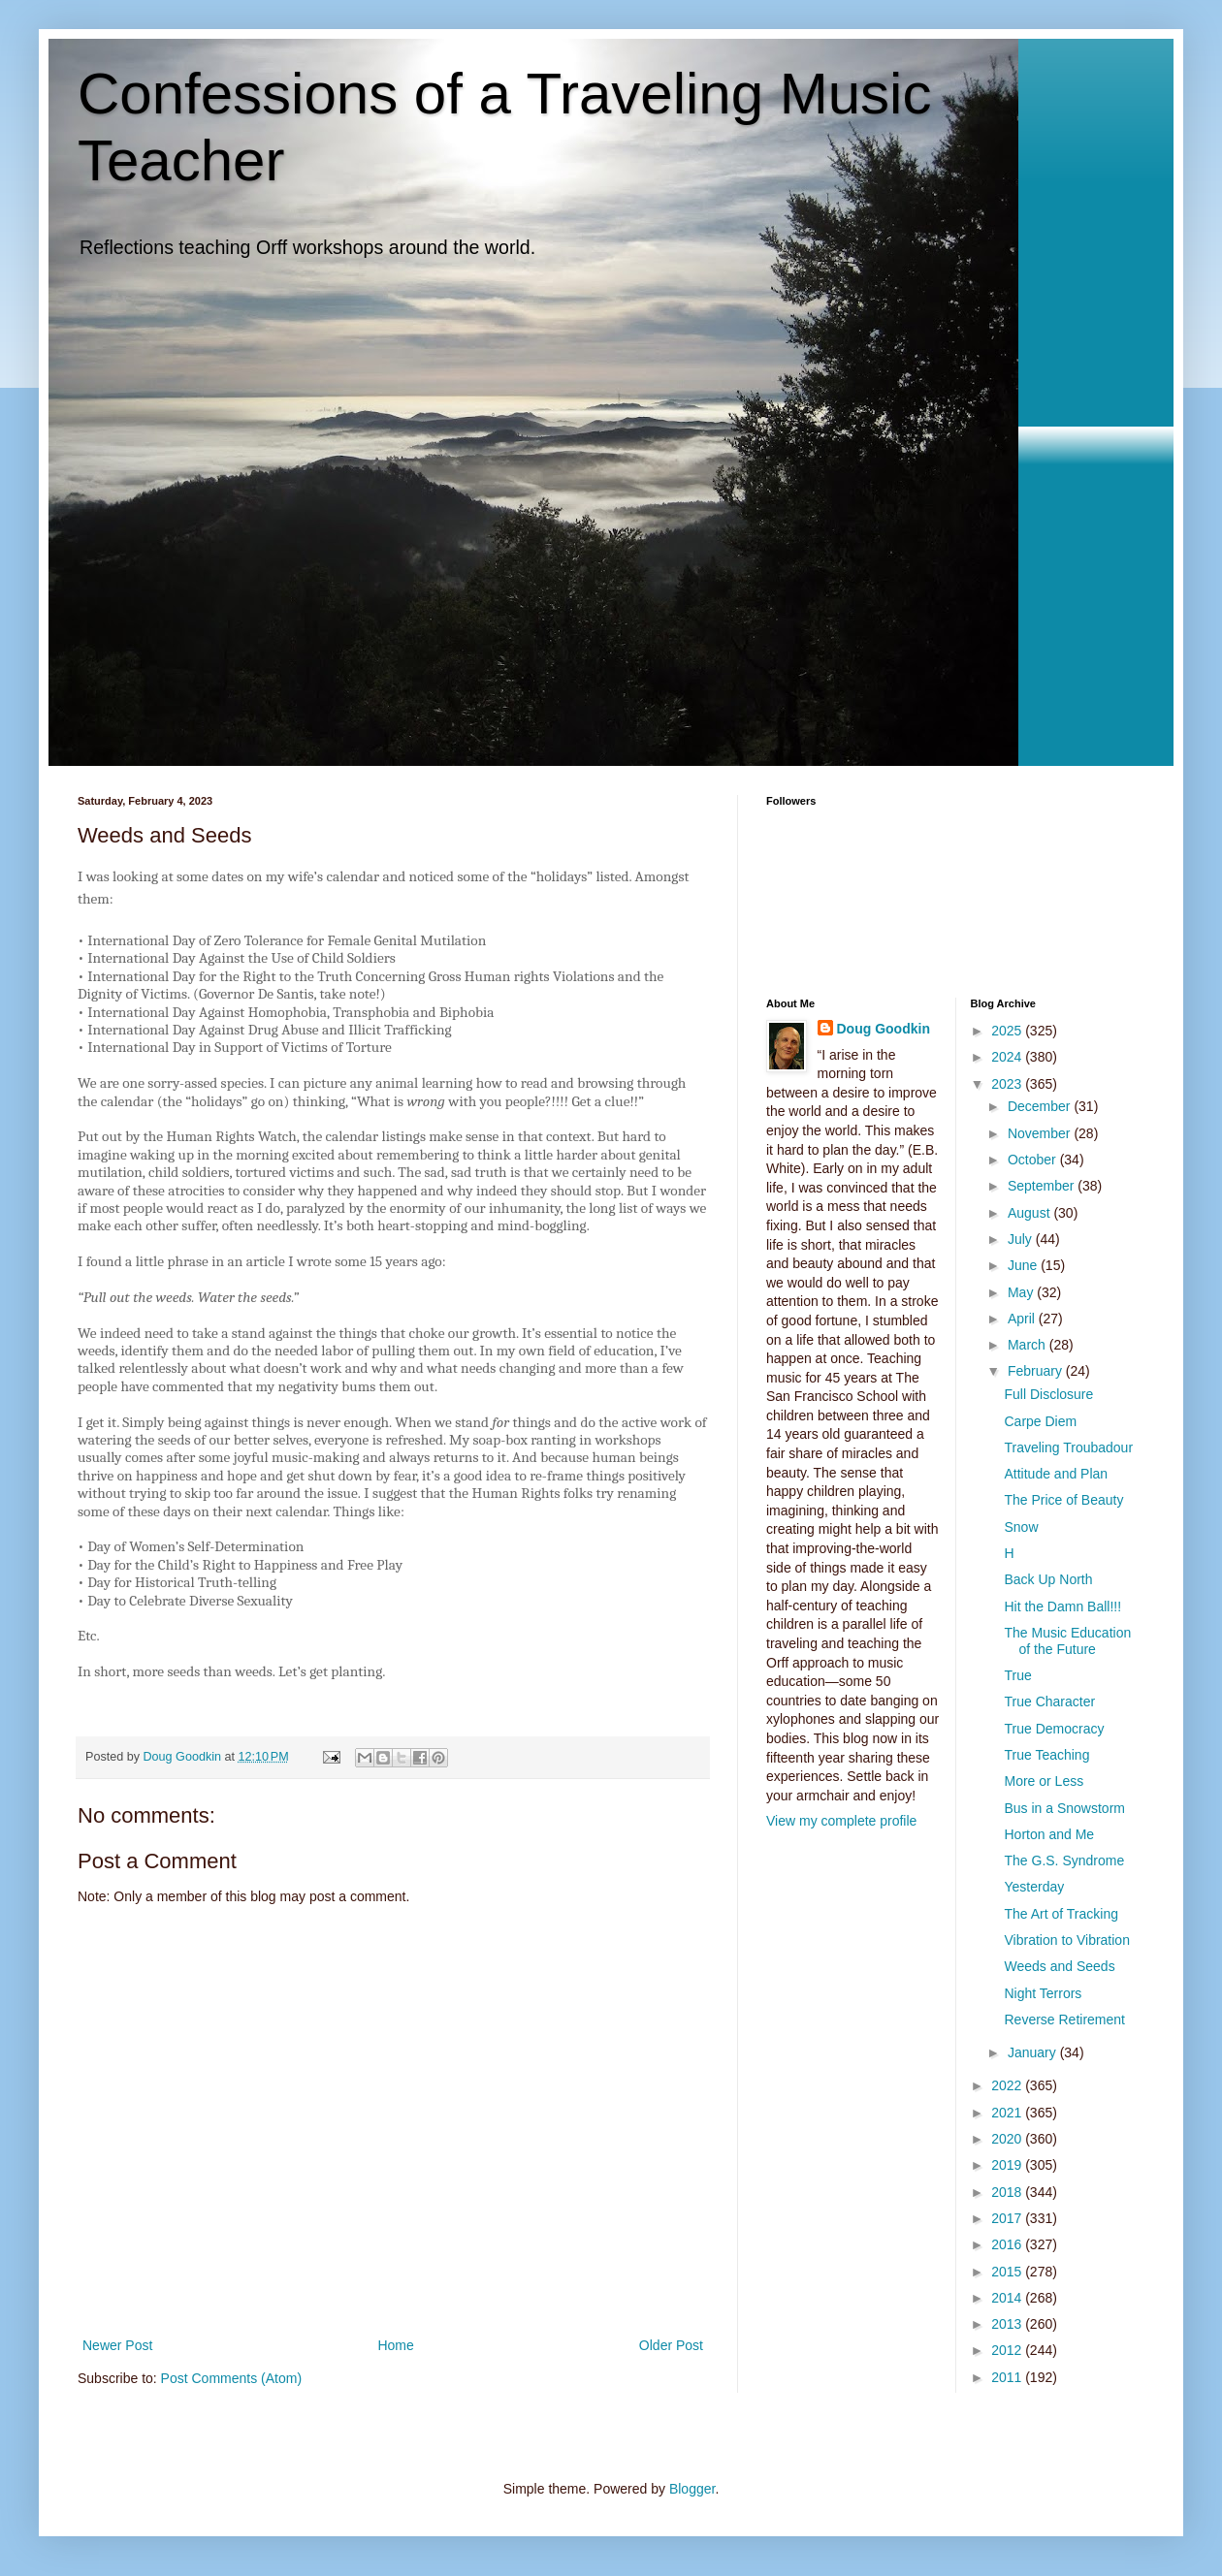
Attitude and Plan (1056, 1473)
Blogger (692, 2488)
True (1017, 1675)
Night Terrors (1042, 1993)
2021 (1008, 2112)
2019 (1008, 2165)
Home (395, 2345)
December (1041, 1106)
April (1023, 1318)
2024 (1008, 1057)
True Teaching (1046, 1755)
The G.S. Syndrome (1064, 1860)
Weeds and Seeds (1059, 1966)
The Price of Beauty (1063, 1500)
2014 (1008, 2298)
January (1034, 2052)
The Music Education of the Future (1067, 1641)
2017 (1008, 2218)
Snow (1021, 1527)
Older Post (671, 2345)
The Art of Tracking (1061, 1914)
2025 (1008, 1030)
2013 (1008, 2324)
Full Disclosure (1048, 1394)
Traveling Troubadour (1068, 1447)
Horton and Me (1049, 1834)
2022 (1008, 2085)
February (1037, 1371)
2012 (1008, 2350)
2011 (1008, 2377)
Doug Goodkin (883, 1028)
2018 (1008, 2192)
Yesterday (1034, 1886)
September (1042, 1185)
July (1022, 1239)
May (1022, 1292)
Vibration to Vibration (1066, 1940)
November (1041, 1133)
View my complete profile (841, 1821)
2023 (1008, 1084)
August (1030, 1213)
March (1028, 1344)
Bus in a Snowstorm (1064, 1808)
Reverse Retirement (1064, 2019)
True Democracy (1054, 1728)
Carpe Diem (1040, 1421)
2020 (1008, 2139)
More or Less (1043, 1781)
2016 (1008, 2244)
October (1034, 1159)
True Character (1049, 1701)
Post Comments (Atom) (231, 2378)
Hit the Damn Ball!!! (1062, 1606)
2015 (1008, 2271)
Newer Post (117, 2345)
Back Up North (1048, 1579)
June (1024, 1265)
